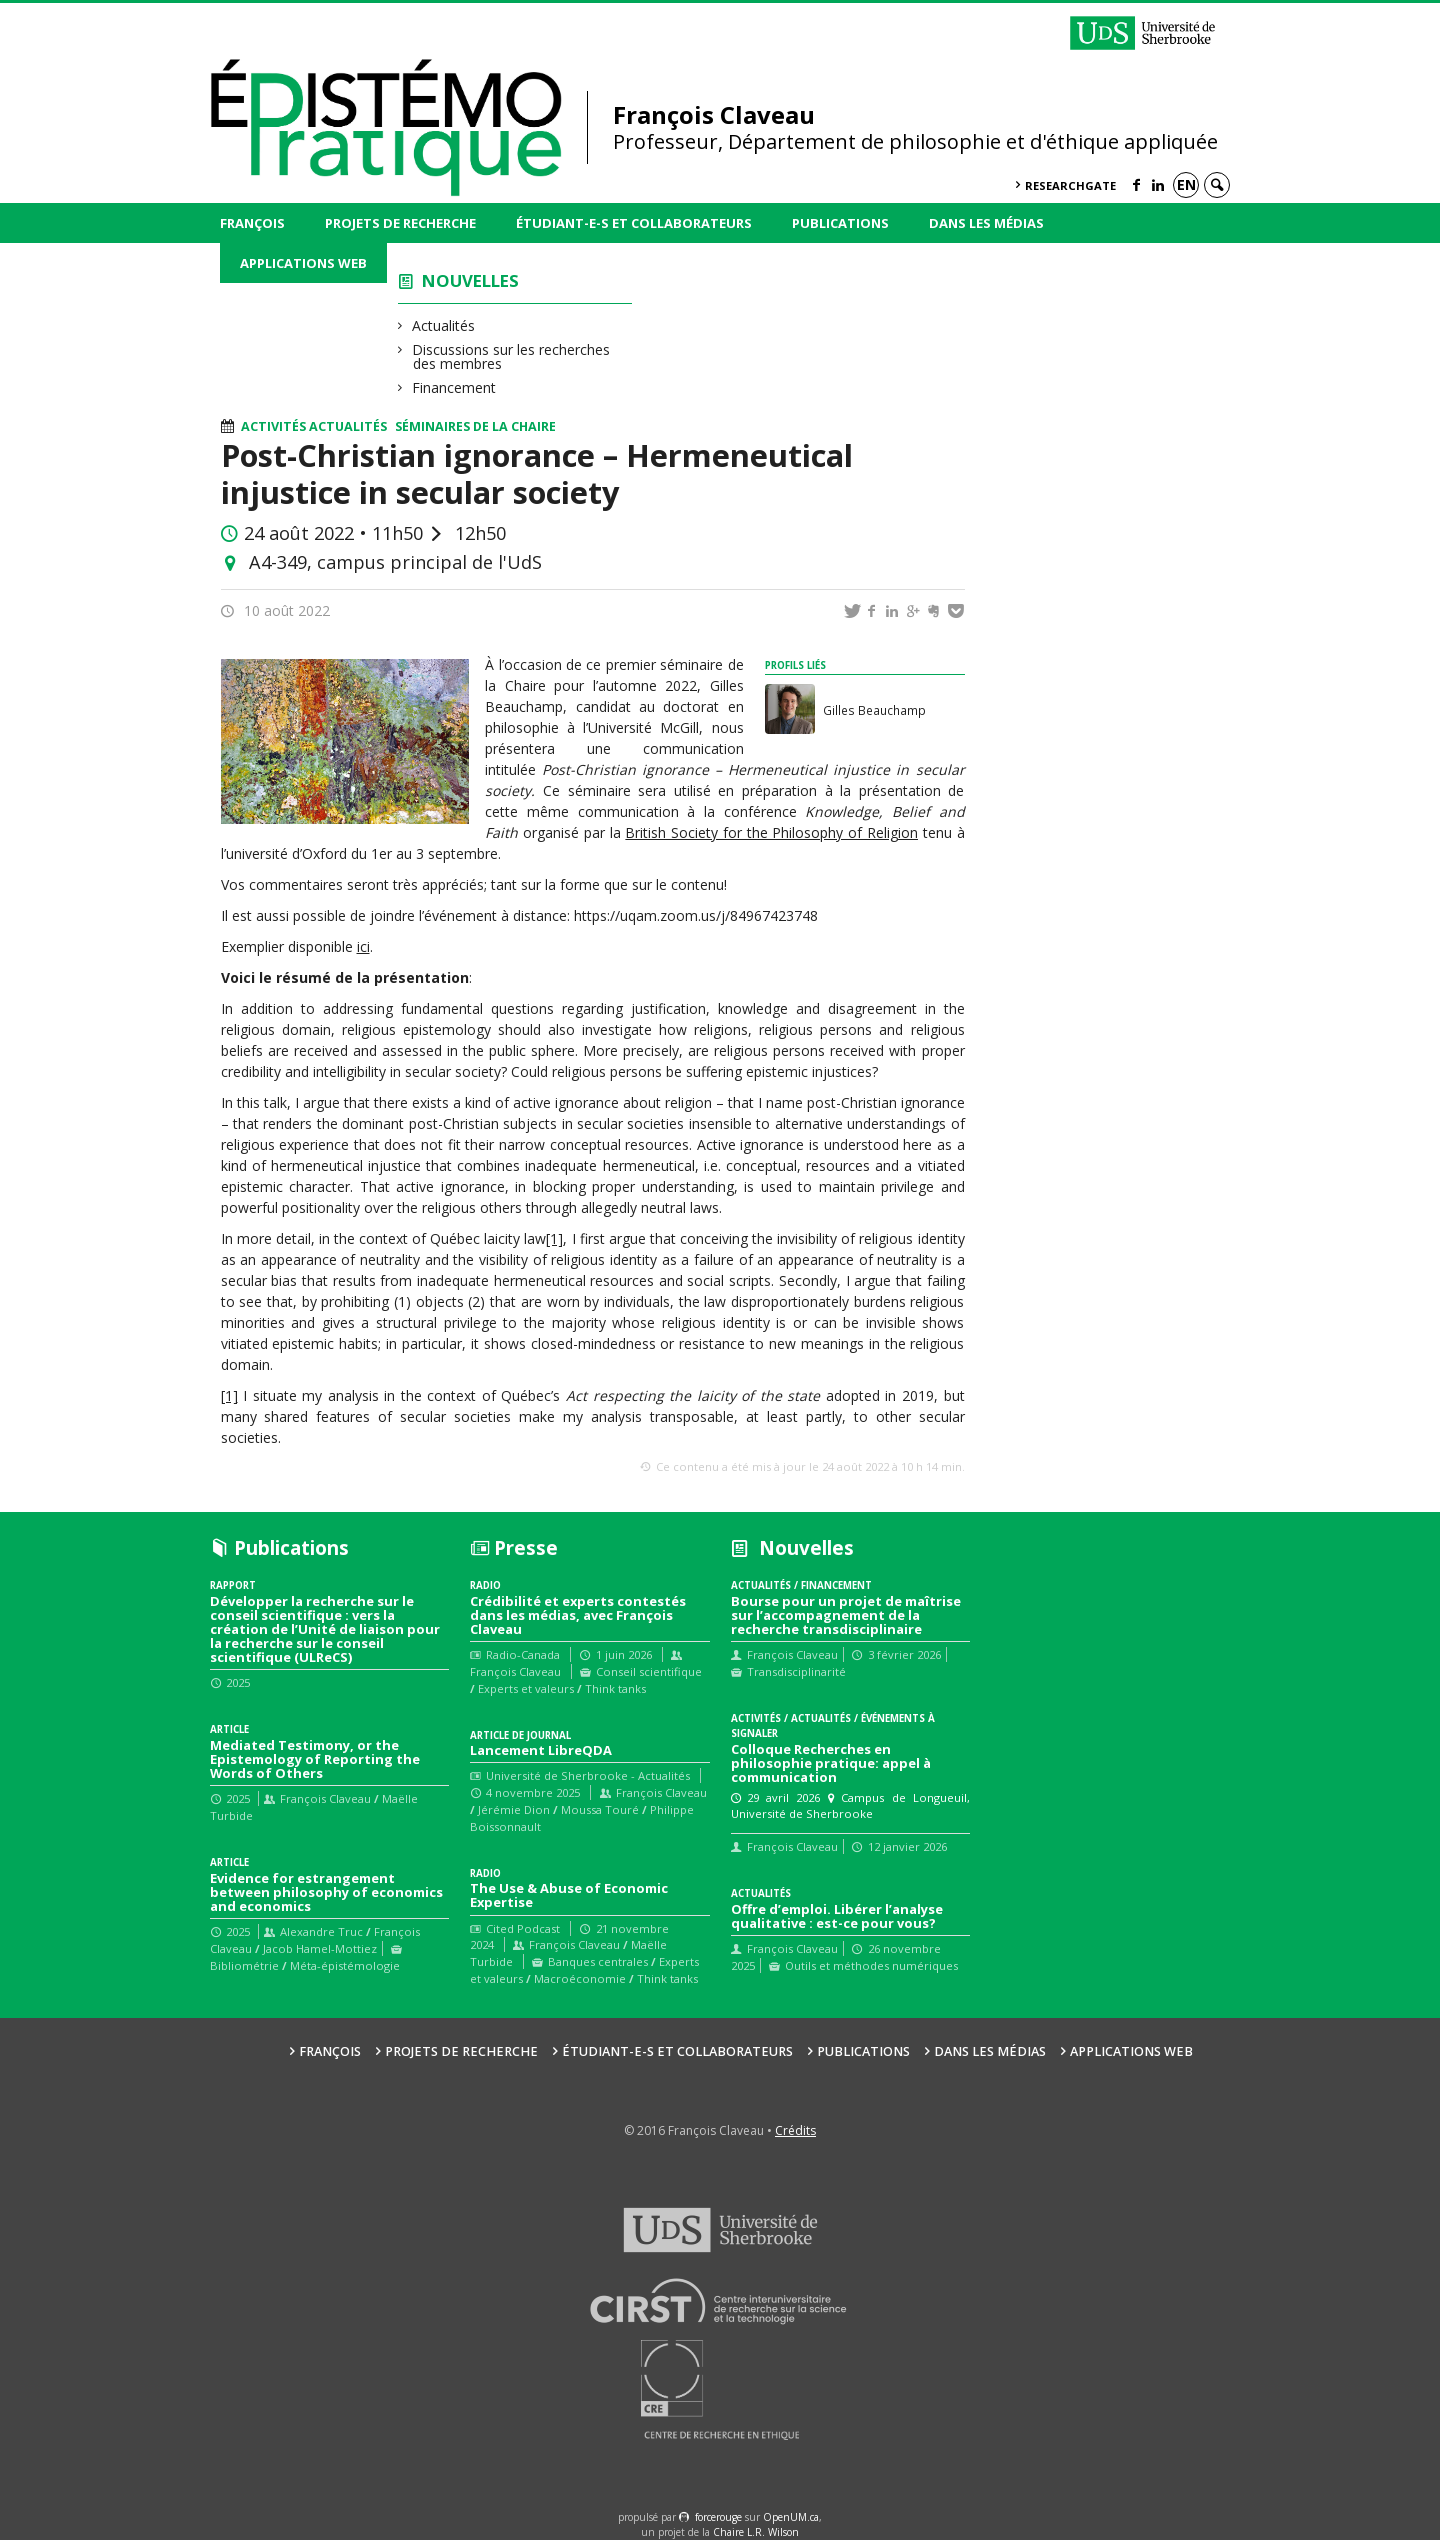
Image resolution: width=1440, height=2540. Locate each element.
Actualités (444, 325)
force (718, 2517)
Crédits (795, 2130)
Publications (840, 223)
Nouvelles (470, 280)
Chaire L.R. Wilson (756, 2532)
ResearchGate (1070, 185)
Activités (273, 426)
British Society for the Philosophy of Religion (771, 832)
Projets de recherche (400, 223)
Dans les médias (986, 223)
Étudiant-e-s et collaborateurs (634, 223)
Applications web (303, 263)
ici (363, 946)
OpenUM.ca (791, 2517)
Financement (454, 387)
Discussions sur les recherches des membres (511, 356)
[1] (554, 1238)
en (1186, 184)
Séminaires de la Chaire (475, 426)
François (252, 223)
